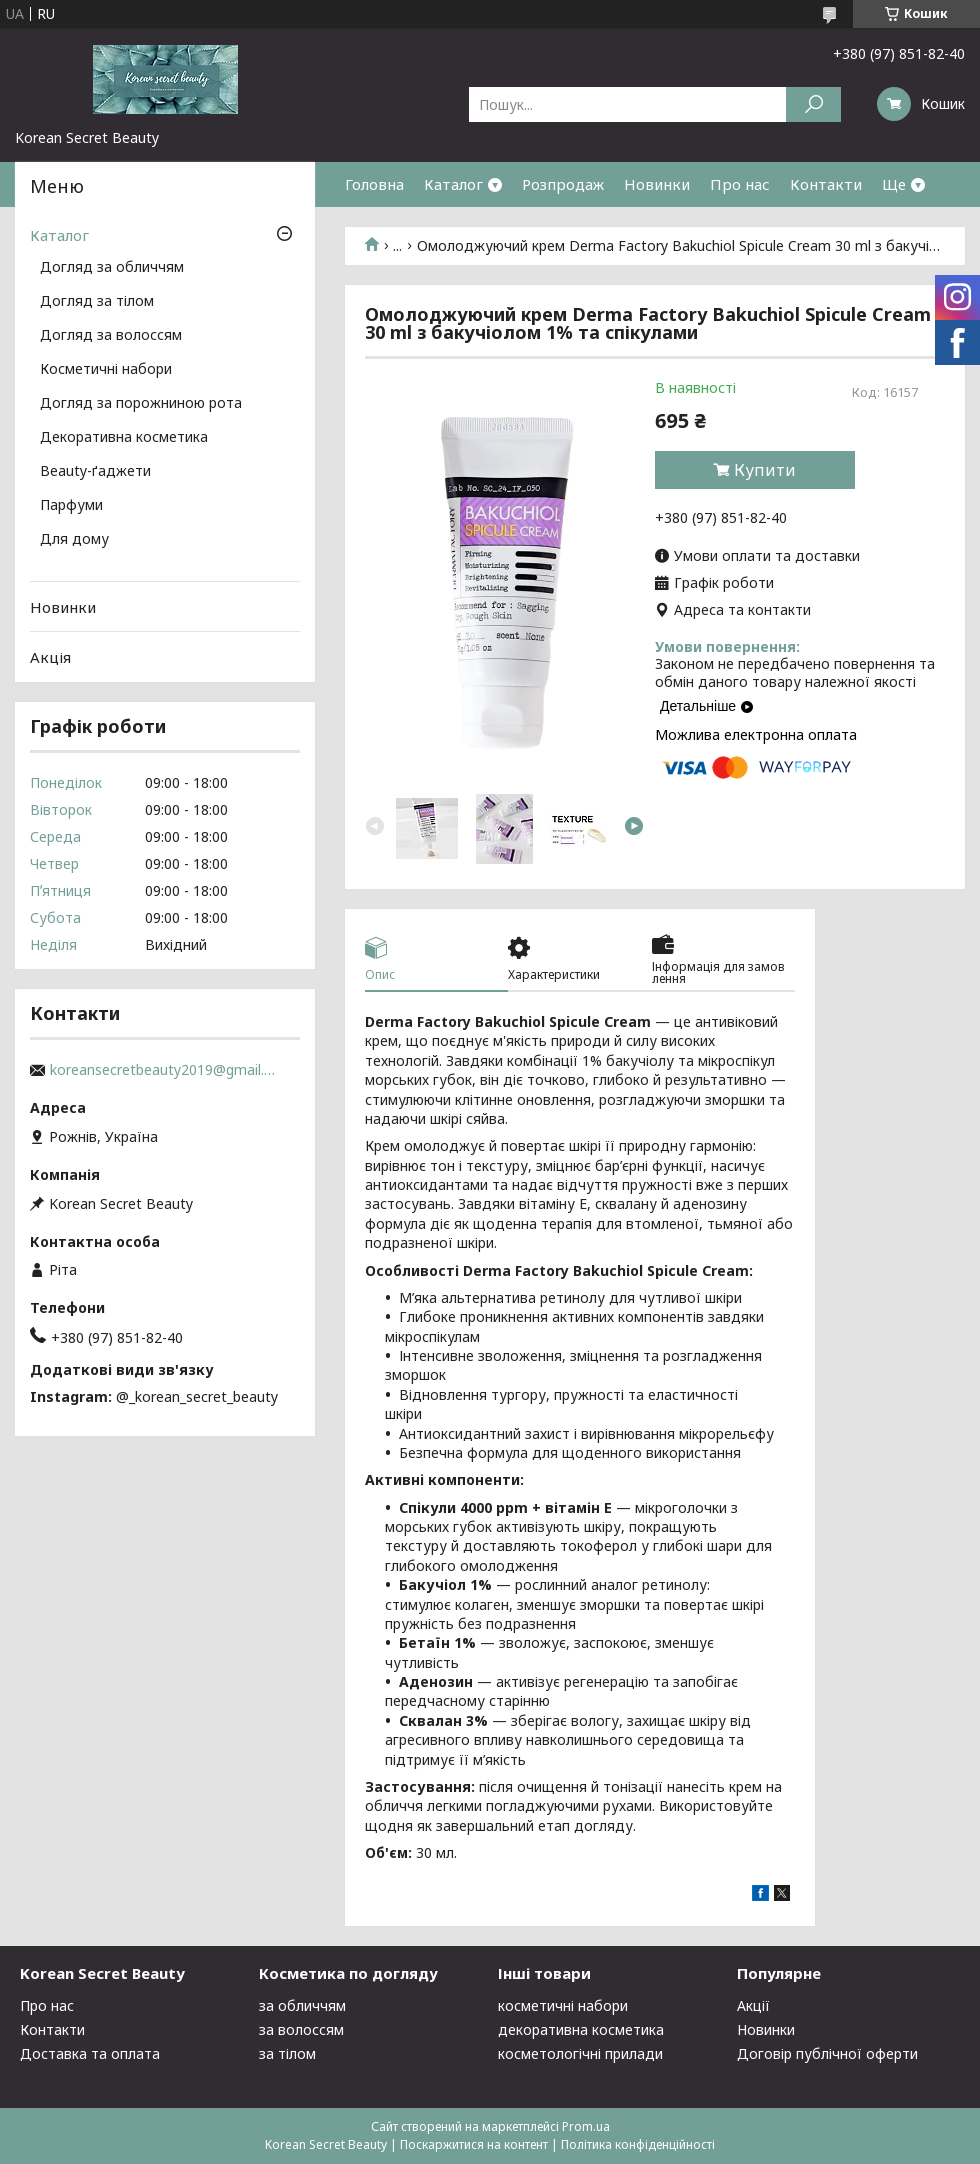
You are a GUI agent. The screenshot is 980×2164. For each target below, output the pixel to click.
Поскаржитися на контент (474, 2144)
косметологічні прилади (580, 2053)
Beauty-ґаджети (95, 472)
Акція (50, 657)
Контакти (826, 184)
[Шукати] (813, 104)
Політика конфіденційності (638, 2144)
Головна (374, 184)
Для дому (74, 540)
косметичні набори (563, 2005)
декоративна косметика (581, 2029)
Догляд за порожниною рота (141, 404)
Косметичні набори (106, 370)
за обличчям (302, 2005)
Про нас (740, 184)
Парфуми (71, 506)
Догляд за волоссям (111, 336)
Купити (765, 470)
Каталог (453, 184)
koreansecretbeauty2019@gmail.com (165, 1070)
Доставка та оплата (90, 2053)
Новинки (657, 184)
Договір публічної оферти (827, 2053)
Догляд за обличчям (112, 268)
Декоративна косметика (124, 438)
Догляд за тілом (97, 302)
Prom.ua (586, 2126)
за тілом (287, 2053)
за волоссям (301, 2029)
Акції (753, 2005)
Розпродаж (563, 184)
